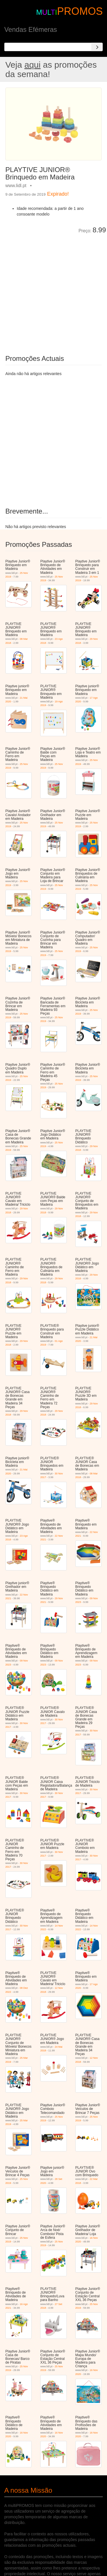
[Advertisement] (53, 290)
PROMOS (80, 11)
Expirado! (58, 194)
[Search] (97, 47)
